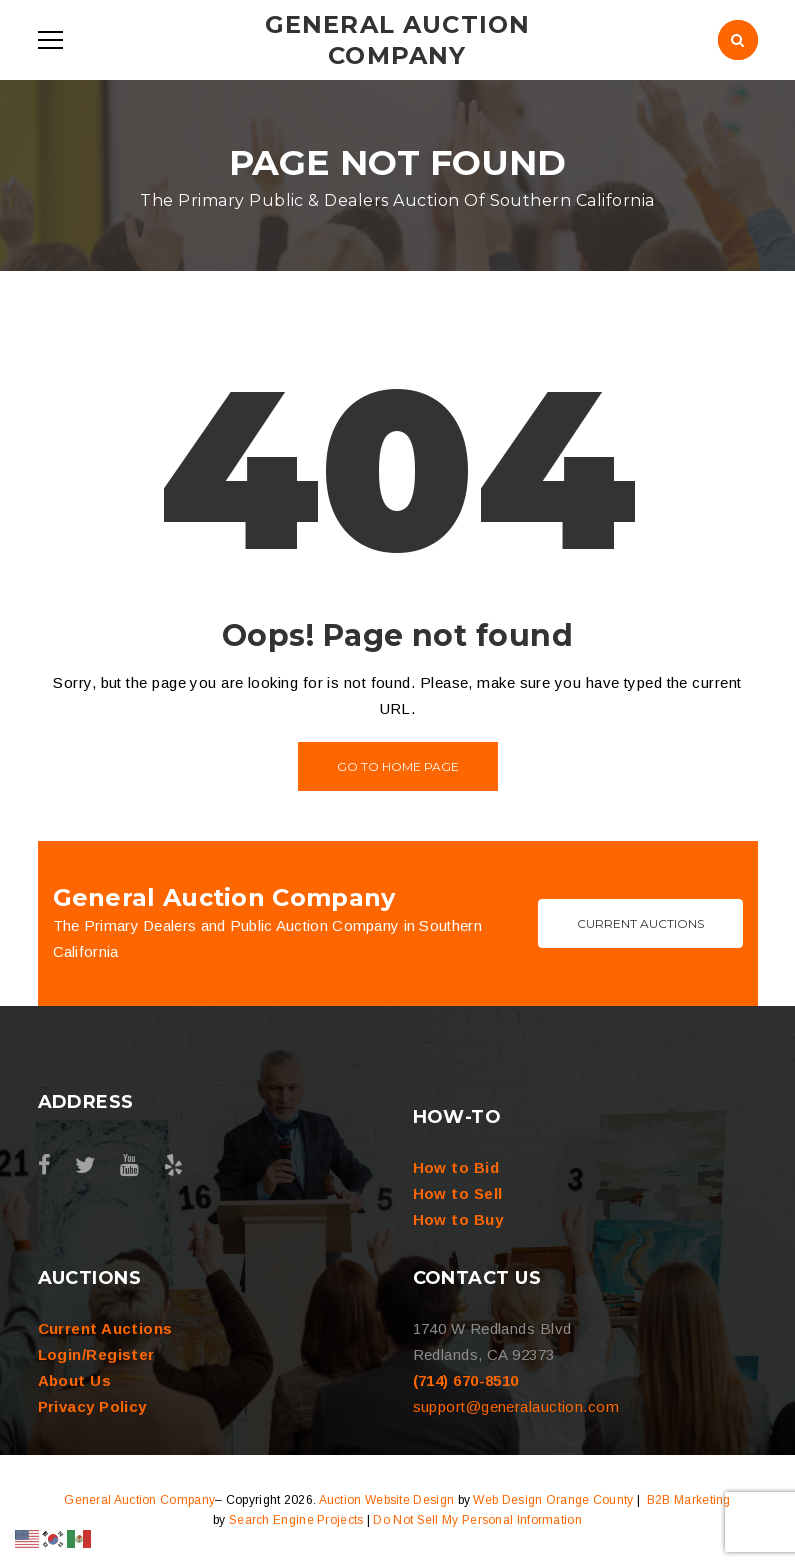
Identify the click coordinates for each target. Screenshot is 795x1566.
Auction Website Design (387, 1500)
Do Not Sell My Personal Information (477, 1520)
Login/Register (96, 1354)
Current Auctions (640, 923)
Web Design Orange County (553, 1500)
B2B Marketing (689, 1500)
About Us (75, 1380)
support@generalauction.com (516, 1406)
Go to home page (398, 766)
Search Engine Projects (296, 1520)
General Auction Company (139, 1500)
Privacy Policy (92, 1406)
